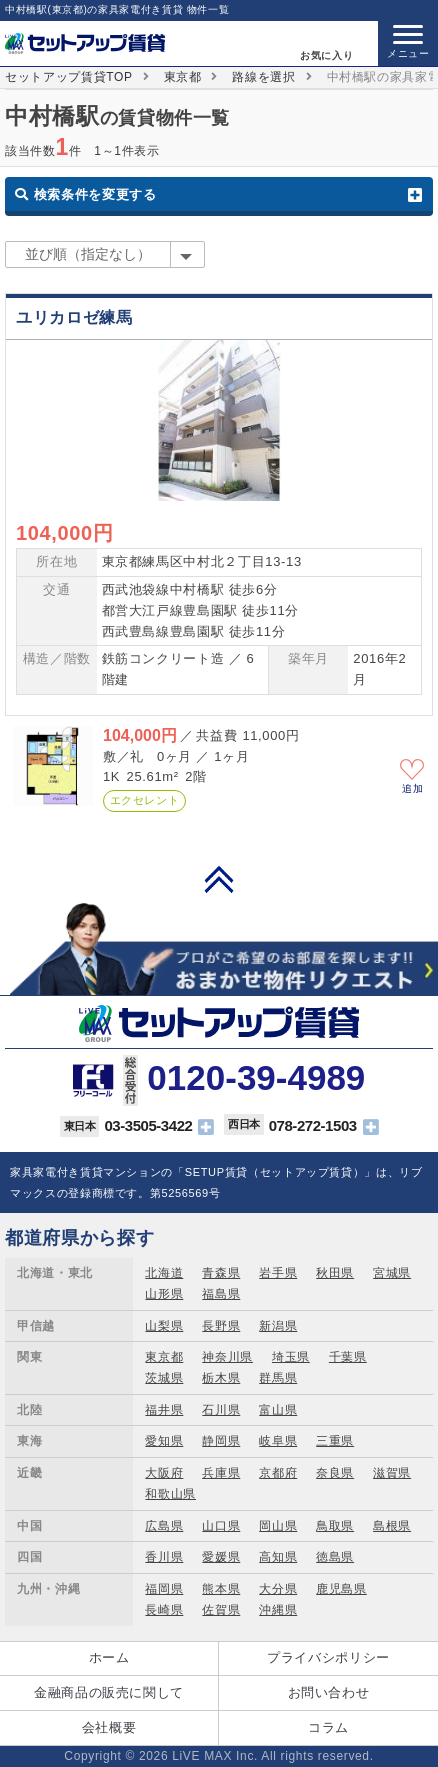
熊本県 (221, 1589)
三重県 (335, 1441)
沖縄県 (278, 1610)
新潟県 (278, 1326)
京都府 (278, 1473)
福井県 (164, 1410)
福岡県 (164, 1589)
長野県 (221, 1326)
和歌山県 (170, 1494)
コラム (328, 1727)
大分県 (278, 1589)
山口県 (221, 1526)
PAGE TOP (219, 879)
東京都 (183, 77)
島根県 (392, 1526)
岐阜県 (278, 1441)
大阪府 (164, 1473)
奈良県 (335, 1473)
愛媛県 (221, 1557)
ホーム (109, 1657)
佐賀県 (221, 1610)
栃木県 (221, 1378)
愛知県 (164, 1441)
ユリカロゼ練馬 (74, 317)
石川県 (221, 1410)
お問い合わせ (329, 1692)
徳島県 (335, 1557)
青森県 (221, 1273)
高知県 (278, 1557)
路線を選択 (263, 77)
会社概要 (109, 1727)
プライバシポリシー (328, 1657)
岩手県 (278, 1273)
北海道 (164, 1273)
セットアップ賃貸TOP (69, 77)
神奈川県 (227, 1357)
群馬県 (278, 1378)
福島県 (221, 1294)
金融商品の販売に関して (109, 1692)
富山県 (278, 1410)
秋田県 (335, 1273)
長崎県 (164, 1610)
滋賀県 (392, 1473)
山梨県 (164, 1326)
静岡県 (221, 1441)
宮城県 (392, 1273)
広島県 (164, 1526)
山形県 (164, 1294)
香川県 (164, 1557)
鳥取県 (335, 1526)
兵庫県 (221, 1473)
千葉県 (348, 1357)
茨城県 (164, 1378)
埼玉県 (291, 1357)
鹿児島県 (341, 1589)
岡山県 (278, 1526)
